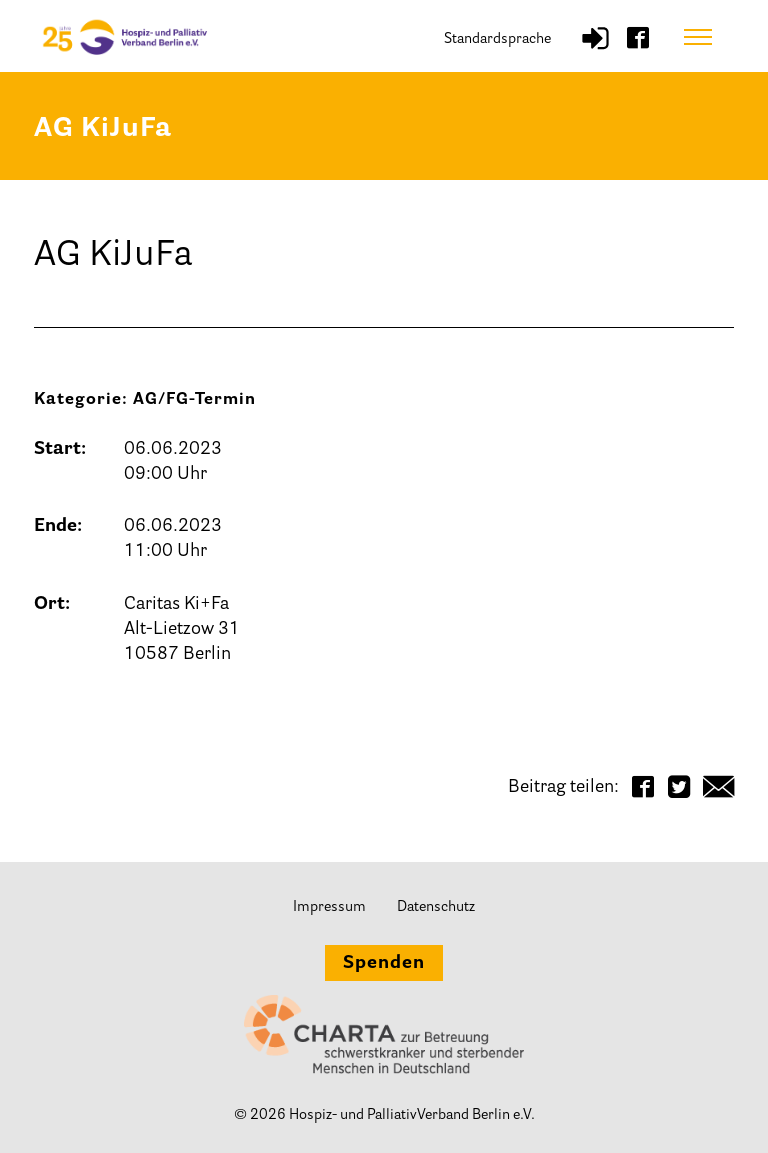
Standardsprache (497, 39)
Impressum (329, 907)
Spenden (384, 964)
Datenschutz (436, 907)
